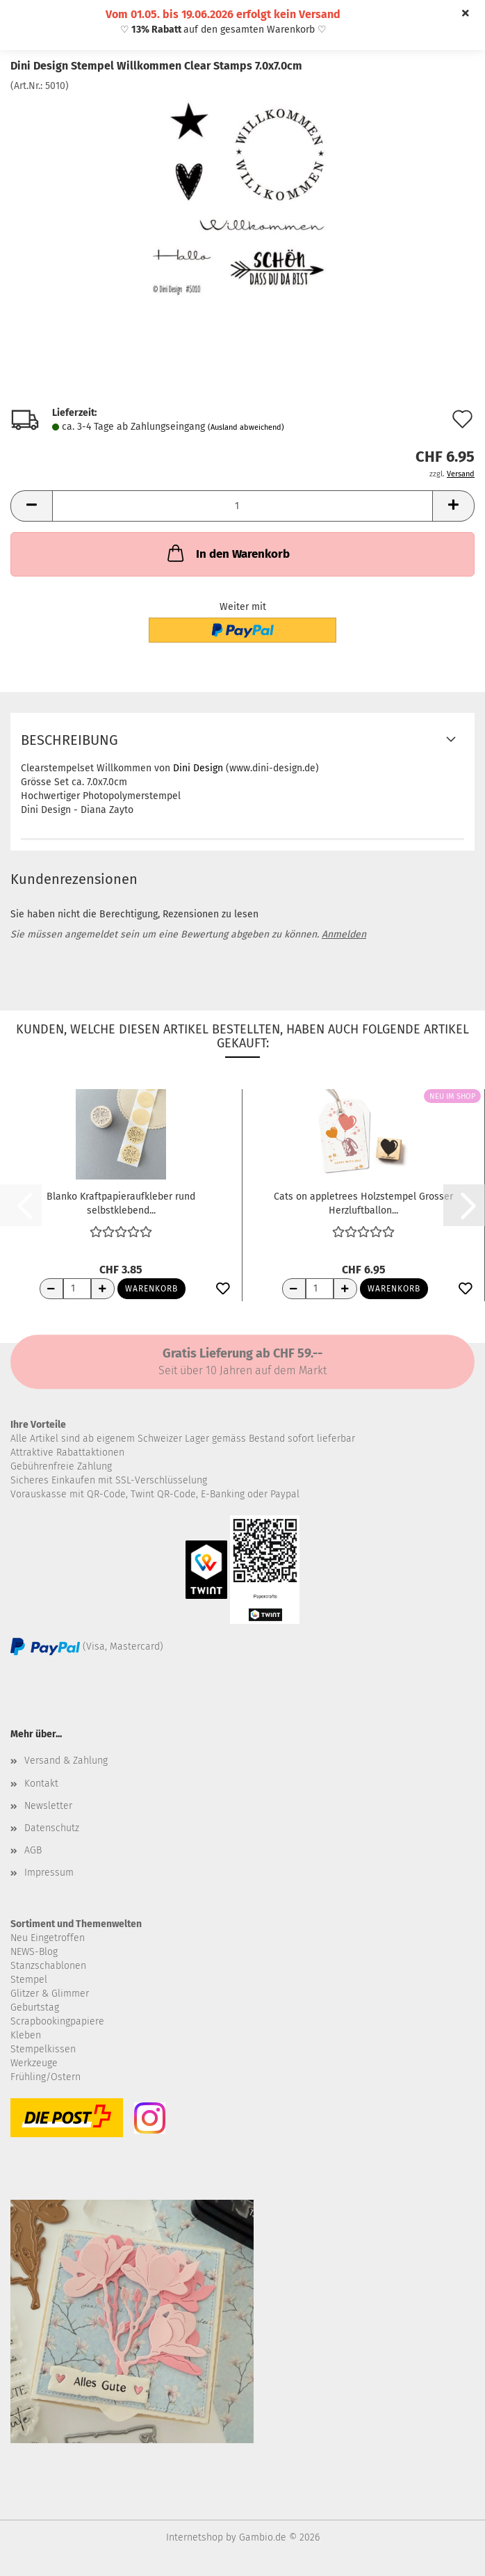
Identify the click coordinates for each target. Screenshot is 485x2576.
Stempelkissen (43, 2049)
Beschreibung (69, 740)
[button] (31, 506)
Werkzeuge (34, 2063)
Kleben (25, 2035)
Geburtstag (34, 2007)
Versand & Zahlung (66, 1760)
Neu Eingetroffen (47, 1938)
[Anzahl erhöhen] (103, 1288)
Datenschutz (51, 1828)
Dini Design (198, 768)
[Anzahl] (242, 506)
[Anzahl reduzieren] (51, 1288)
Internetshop (194, 2537)
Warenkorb (151, 1289)
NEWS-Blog (34, 1952)
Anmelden (344, 934)
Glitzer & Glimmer (49, 1993)
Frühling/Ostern (45, 2077)
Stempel (28, 1980)
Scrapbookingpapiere (57, 2021)
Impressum (49, 1872)
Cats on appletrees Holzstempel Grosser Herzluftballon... (363, 1202)
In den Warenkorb (227, 553)
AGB (33, 1850)
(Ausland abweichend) (246, 427)
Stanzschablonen (48, 1966)
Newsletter (48, 1806)
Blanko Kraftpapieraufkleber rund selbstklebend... (121, 1202)
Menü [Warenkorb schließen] (20, 21)
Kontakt (41, 1783)
